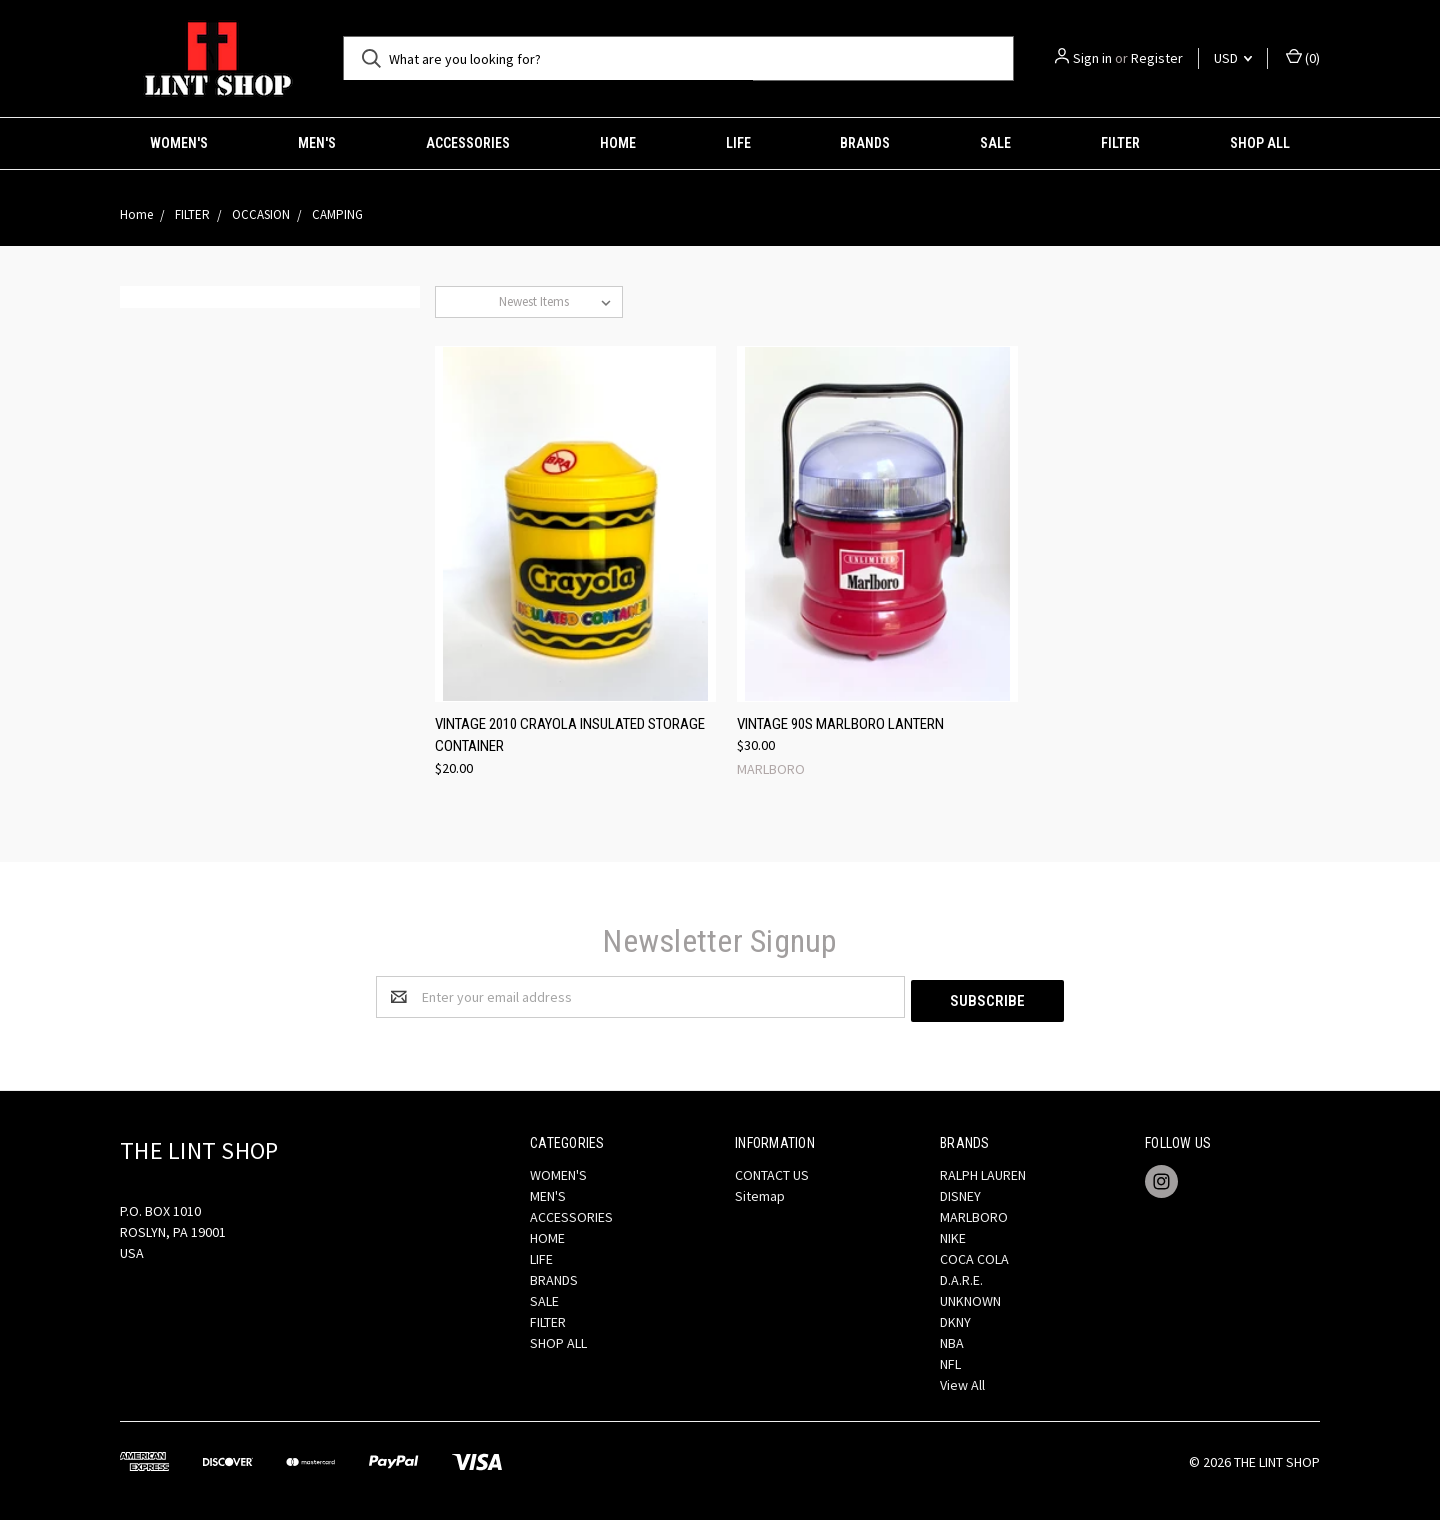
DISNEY (960, 1192)
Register (1157, 58)
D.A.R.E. (961, 1276)
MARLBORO (974, 1213)
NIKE (953, 1234)
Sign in (1092, 58)
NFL (950, 1360)
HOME (618, 143)
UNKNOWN (970, 1297)
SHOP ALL (1260, 143)
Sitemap (760, 1192)
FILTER (1120, 143)
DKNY (955, 1318)
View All (962, 1381)
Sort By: (467, 301)
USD (1233, 58)
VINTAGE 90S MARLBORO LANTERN (840, 724)
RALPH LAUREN (983, 1171)
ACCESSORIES (468, 143)
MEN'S (317, 143)
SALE (995, 143)
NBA (952, 1339)
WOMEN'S (179, 143)
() (1303, 57)
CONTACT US (772, 1171)
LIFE (738, 143)
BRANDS (865, 143)
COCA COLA (974, 1255)
